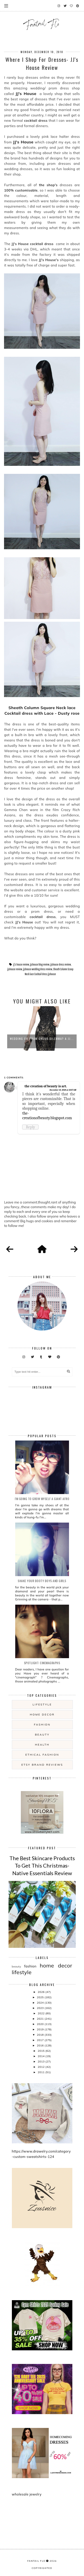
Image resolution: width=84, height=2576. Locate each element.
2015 (41, 2050)
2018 (40, 2034)
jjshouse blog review (40, 964)
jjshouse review (14, 969)
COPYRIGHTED (42, 2568)
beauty (42, 1734)
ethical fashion (42, 1754)
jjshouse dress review (60, 964)
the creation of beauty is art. (45, 1086)
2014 (41, 2056)
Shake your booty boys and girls (42, 1580)
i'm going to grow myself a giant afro (42, 1498)
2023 (40, 2008)
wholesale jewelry (27, 2494)
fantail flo (36, 2560)
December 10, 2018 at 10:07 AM (63, 1090)
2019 (40, 2029)
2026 (41, 1992)
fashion (42, 1724)
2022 (41, 2013)
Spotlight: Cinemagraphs (42, 1662)
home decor (42, 1714)
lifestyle (42, 1704)
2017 (40, 2040)
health (42, 1744)
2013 (41, 2061)
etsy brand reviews (42, 1764)
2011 (41, 2072)
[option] (42, 1028)
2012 (41, 2066)
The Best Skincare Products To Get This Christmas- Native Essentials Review (42, 1865)
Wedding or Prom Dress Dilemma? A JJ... (42, 1038)
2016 (40, 2045)
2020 (40, 2024)
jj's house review (21, 964)
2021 (40, 2018)
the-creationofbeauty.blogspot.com (47, 1115)
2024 (40, 2002)
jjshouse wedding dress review (37, 969)
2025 (40, 1997)
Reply (30, 1127)
